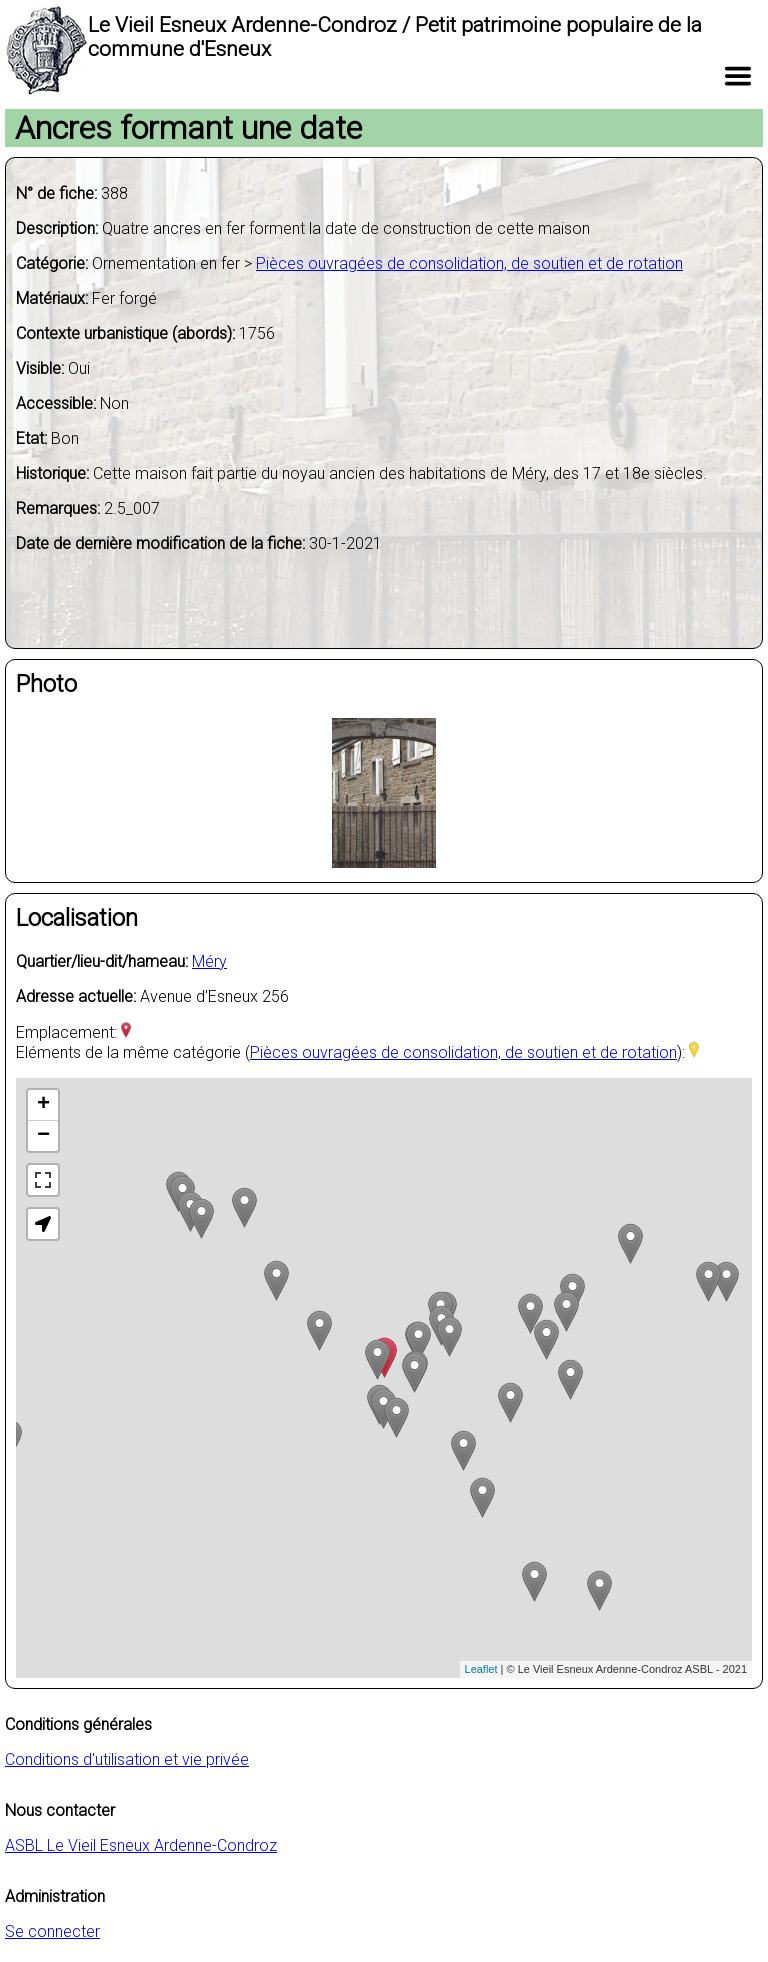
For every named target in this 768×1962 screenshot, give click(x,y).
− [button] (43, 1136)
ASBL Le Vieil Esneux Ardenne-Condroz (141, 1845)
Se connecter (52, 1931)
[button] (43, 1224)
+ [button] (43, 1105)
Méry (209, 961)
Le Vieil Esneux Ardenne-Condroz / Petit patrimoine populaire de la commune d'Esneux (395, 37)
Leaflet (481, 1669)
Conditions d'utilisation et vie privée (127, 1759)
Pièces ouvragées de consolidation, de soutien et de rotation (469, 263)
